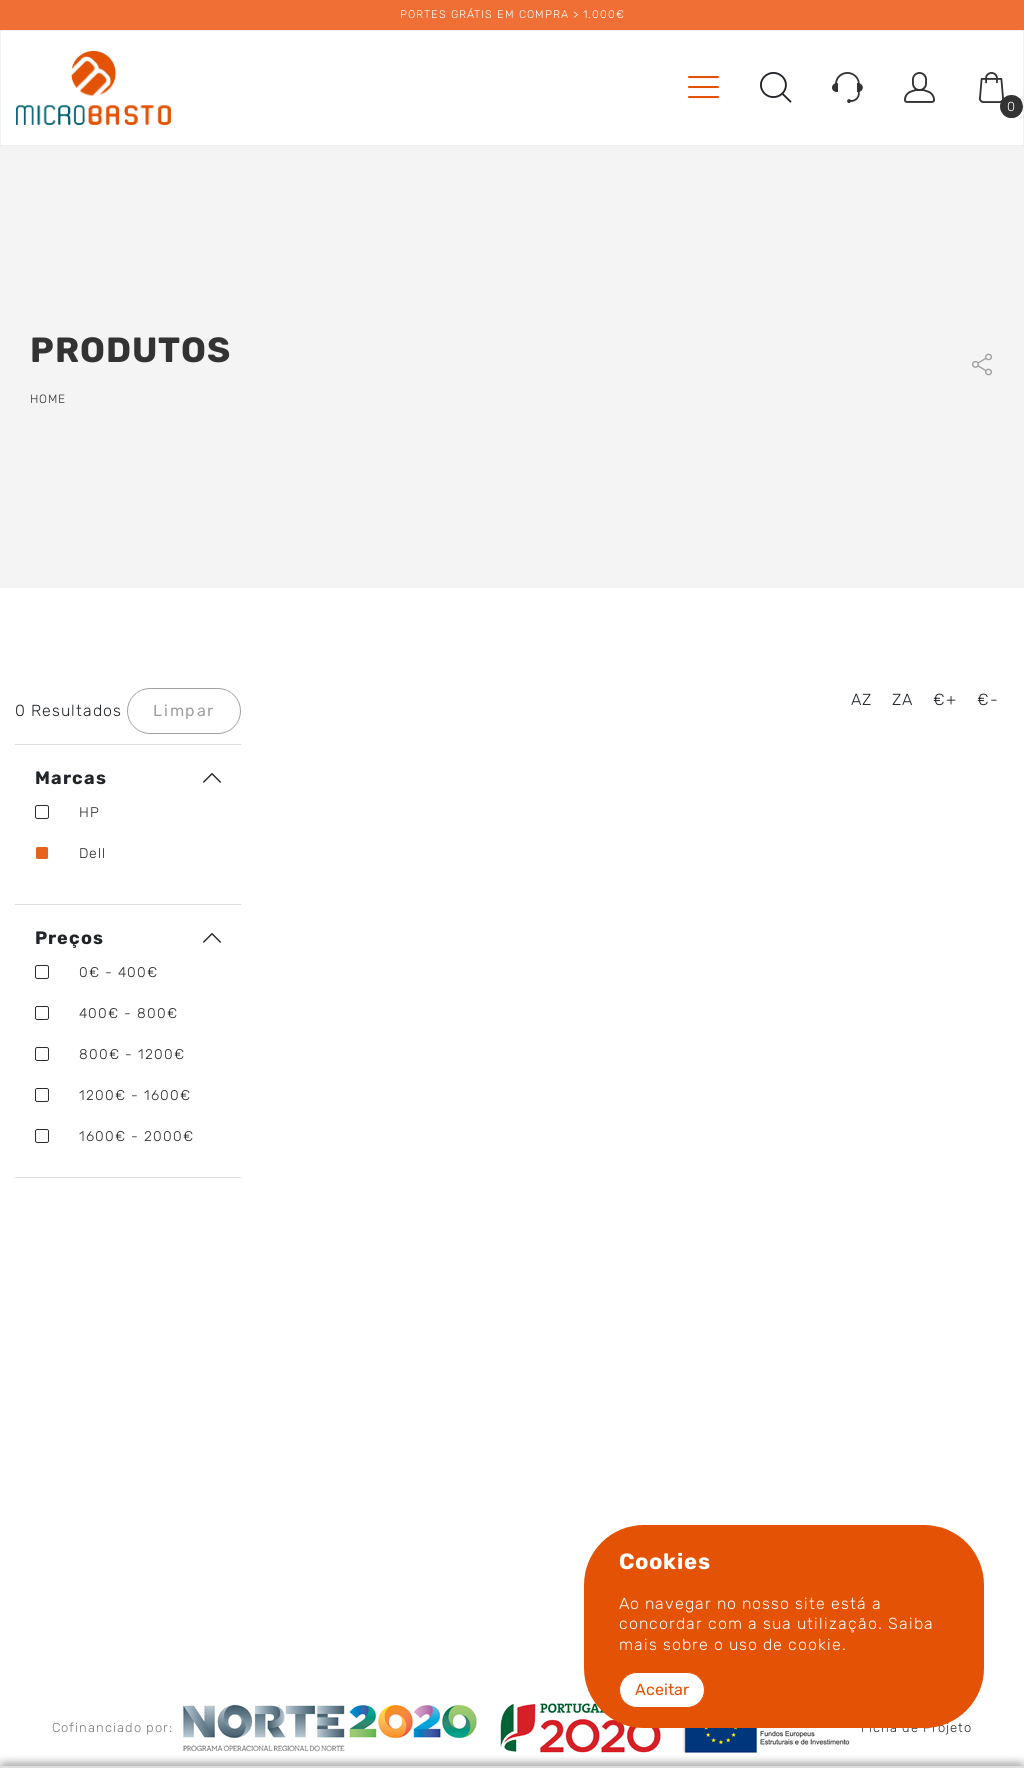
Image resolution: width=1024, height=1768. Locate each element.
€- (988, 699)
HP (67, 812)
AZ (861, 699)
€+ (945, 699)
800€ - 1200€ (110, 1054)
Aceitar (662, 1689)
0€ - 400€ (96, 972)
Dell (70, 853)
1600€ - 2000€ (114, 1136)
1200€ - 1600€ (113, 1095)
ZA (902, 699)
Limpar (184, 710)
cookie (815, 1644)
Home (48, 399)
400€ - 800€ (106, 1013)
